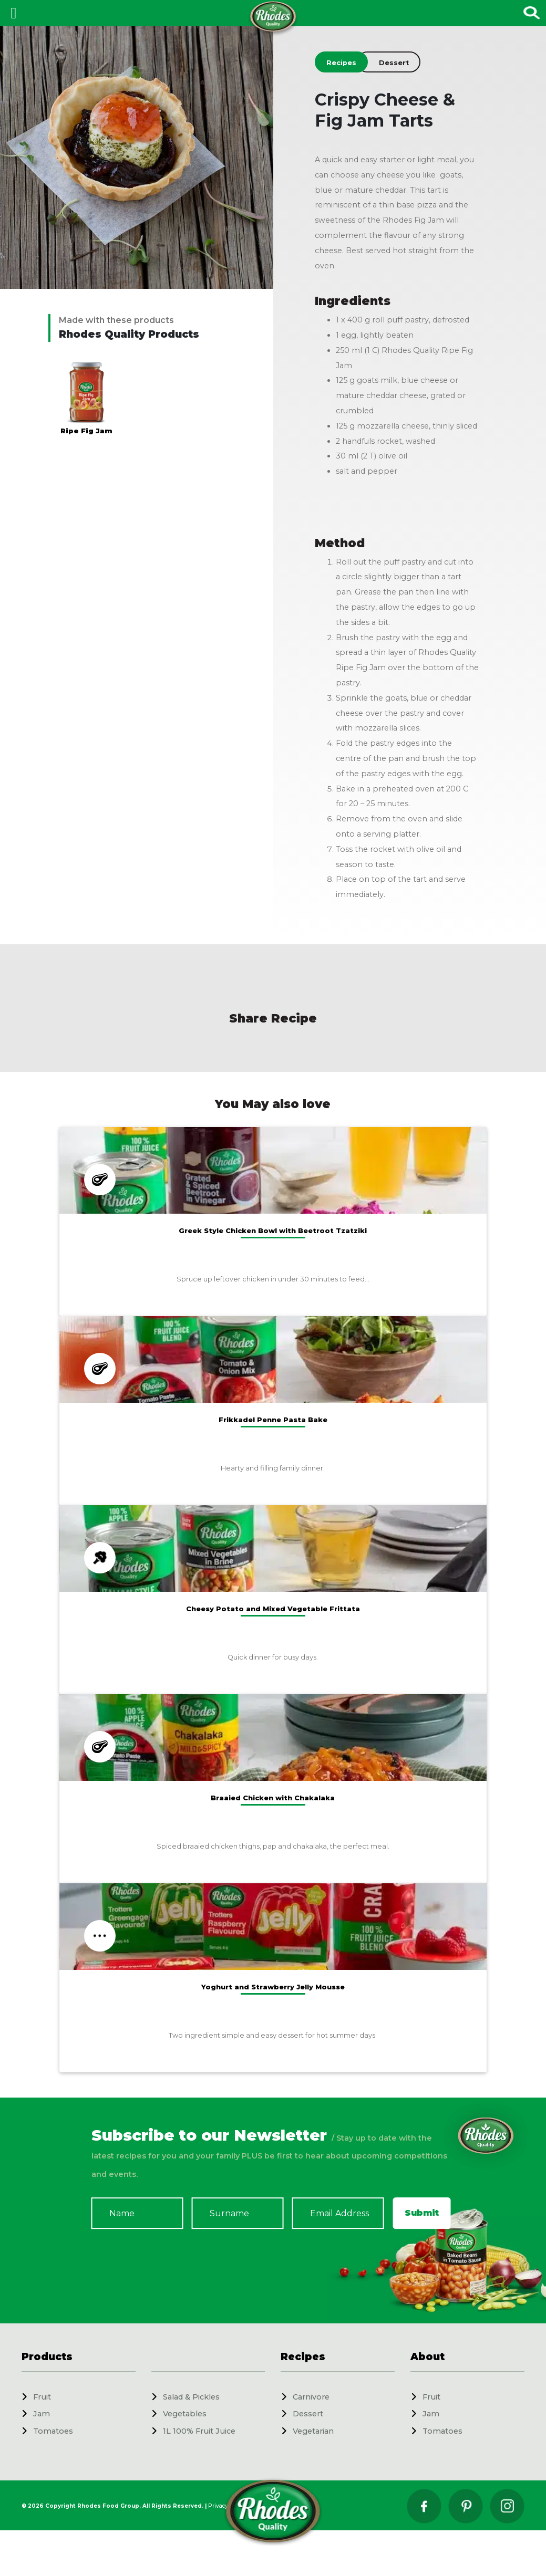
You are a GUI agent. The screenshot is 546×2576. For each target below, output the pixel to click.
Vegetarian (313, 2431)
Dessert (308, 2413)
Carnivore (311, 2397)
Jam (41, 2413)
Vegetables (185, 2413)
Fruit (42, 2397)
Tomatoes (53, 2431)
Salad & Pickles (191, 2397)
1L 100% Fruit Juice (199, 2431)
